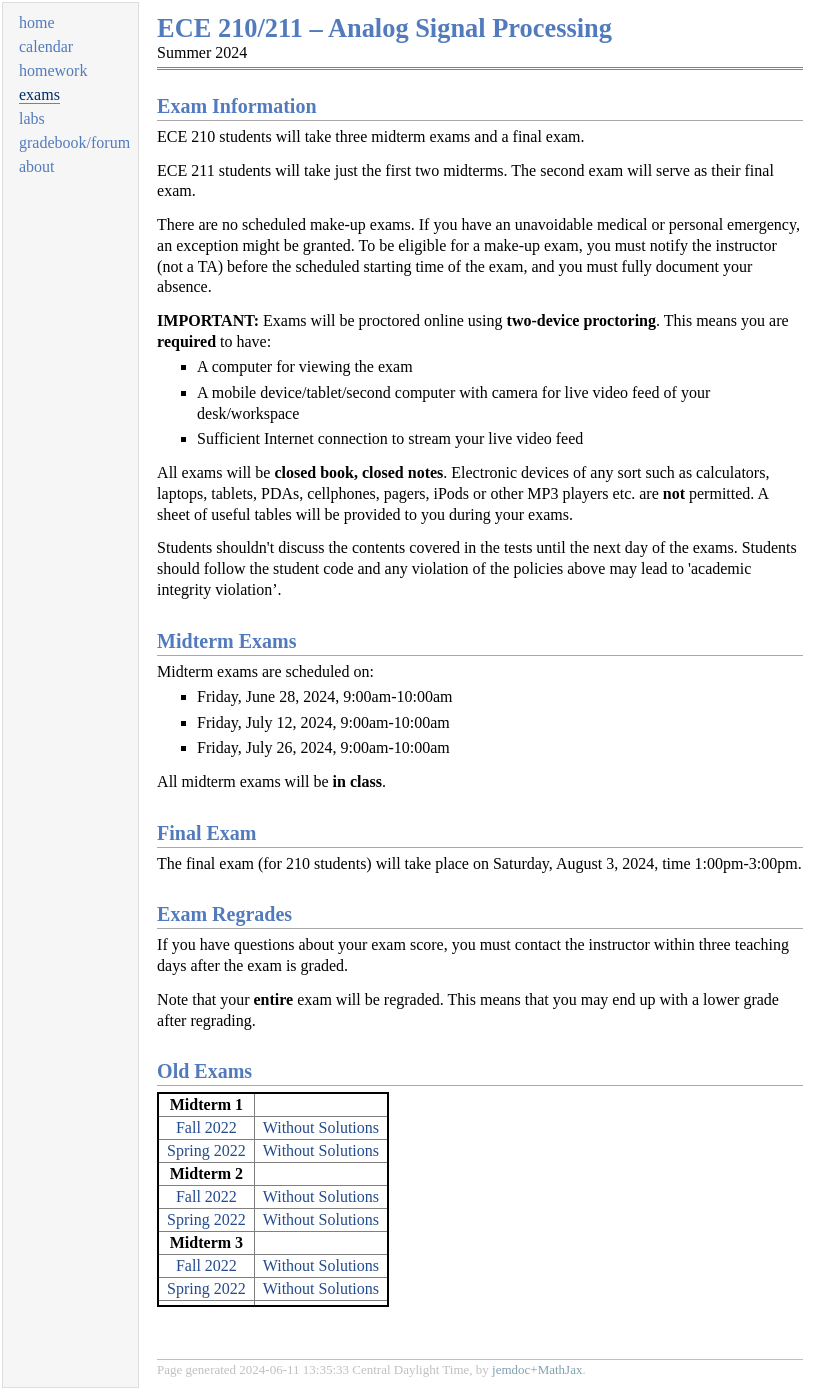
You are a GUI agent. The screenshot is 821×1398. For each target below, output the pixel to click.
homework (53, 70)
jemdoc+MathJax (537, 1369)
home (37, 22)
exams (39, 94)
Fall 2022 (206, 1127)
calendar (46, 46)
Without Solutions (321, 1127)
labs (32, 118)
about (37, 166)
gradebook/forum (74, 142)
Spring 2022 (206, 1150)
